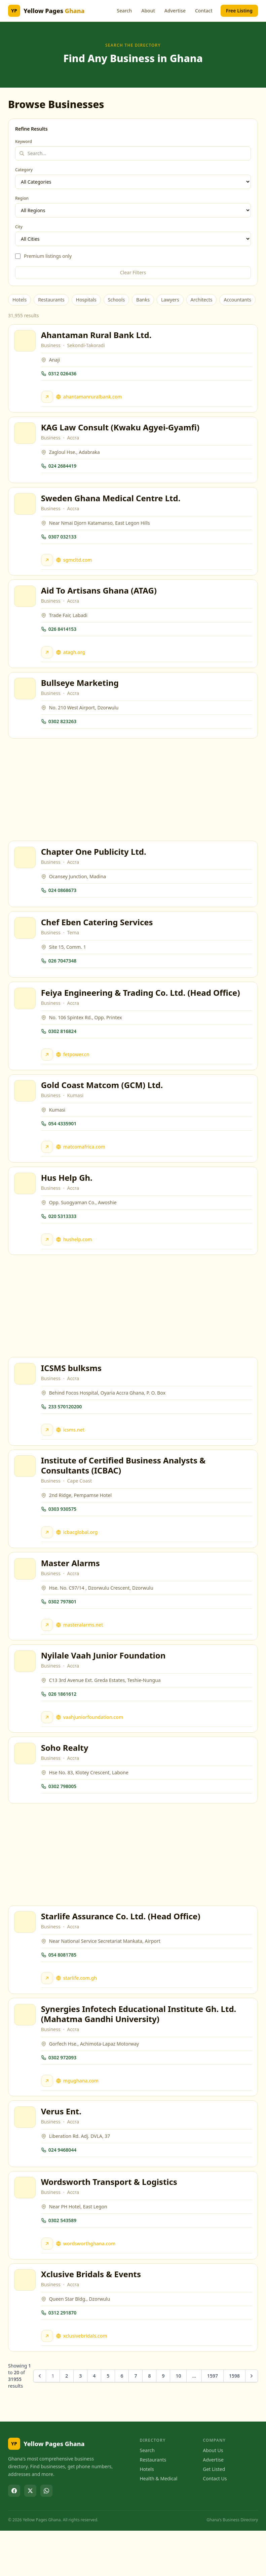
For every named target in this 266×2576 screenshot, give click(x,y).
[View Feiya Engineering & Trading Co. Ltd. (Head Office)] (26, 1015)
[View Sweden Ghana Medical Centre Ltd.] (26, 509)
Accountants (237, 299)
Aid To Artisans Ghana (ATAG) (100, 598)
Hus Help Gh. (67, 1199)
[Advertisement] (133, 801)
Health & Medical (159, 2524)
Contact (204, 10)
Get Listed (214, 2514)
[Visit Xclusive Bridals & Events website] (48, 2380)
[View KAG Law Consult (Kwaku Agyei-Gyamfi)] (26, 437)
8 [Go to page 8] (149, 2421)
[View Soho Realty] (26, 1786)
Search (124, 10)
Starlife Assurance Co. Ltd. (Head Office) (121, 1951)
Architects (202, 299)
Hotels (19, 299)
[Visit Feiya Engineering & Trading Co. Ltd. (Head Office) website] (48, 1072)
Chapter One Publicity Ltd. (94, 864)
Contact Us (215, 2524)
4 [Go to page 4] (94, 2421)
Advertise (175, 10)
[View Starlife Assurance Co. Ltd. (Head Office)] (26, 1957)
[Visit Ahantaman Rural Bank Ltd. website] (48, 398)
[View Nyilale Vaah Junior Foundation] (26, 1691)
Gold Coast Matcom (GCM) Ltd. (103, 1104)
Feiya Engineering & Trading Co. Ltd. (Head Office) (141, 1009)
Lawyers (170, 299)
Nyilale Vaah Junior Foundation (104, 1685)
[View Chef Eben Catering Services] (26, 942)
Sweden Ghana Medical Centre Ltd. (112, 503)
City (19, 227)
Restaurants (51, 299)
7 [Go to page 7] (135, 2421)
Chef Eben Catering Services (98, 936)
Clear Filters (133, 272)
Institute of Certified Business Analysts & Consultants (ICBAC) (124, 1491)
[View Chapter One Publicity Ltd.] (26, 870)
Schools (116, 299)
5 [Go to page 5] (108, 2421)
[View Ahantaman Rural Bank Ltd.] (26, 342)
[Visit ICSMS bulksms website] (48, 1454)
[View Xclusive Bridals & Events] (26, 2324)
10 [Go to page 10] (178, 2421)
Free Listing (239, 10)
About (148, 10)
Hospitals (86, 299)
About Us (213, 2495)
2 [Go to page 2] (66, 2421)
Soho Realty (65, 1780)
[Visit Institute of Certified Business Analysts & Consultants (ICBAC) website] (48, 1558)
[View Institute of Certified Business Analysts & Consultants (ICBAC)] (26, 1492)
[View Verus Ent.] (26, 2156)
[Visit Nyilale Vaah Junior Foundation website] (48, 1748)
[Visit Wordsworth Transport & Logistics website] (48, 2286)
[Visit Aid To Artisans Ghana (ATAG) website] (48, 660)
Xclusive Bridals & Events (92, 2318)
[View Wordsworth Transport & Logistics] (26, 2229)
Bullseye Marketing (81, 693)
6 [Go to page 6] (121, 2421)
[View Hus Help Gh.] (26, 1205)
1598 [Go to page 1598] (234, 2421)
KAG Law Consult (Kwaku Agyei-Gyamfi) (121, 430)
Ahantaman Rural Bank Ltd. (97, 336)
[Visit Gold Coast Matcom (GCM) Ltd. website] (48, 1166)
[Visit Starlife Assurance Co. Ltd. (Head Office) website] (48, 2013)
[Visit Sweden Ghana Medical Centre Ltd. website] (48, 566)
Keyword (23, 141)
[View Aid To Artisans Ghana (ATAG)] (26, 604)
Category (24, 170)
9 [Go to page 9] (163, 2421)
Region (22, 198)
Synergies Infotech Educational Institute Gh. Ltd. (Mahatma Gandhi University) (139, 2051)
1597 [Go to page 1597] (212, 2421)
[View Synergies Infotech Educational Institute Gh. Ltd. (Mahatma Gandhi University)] (26, 2052)
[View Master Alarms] (26, 1597)
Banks (143, 299)
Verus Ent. (62, 2150)
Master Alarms (71, 1591)
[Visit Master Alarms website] (48, 1653)
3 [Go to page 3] (80, 2421)
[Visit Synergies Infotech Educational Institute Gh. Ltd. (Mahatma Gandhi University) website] (48, 2118)
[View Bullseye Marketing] (26, 699)
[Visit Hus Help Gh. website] (48, 1261)
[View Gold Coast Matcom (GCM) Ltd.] (26, 1110)
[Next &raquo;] (251, 2421)
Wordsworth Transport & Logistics (110, 2223)
